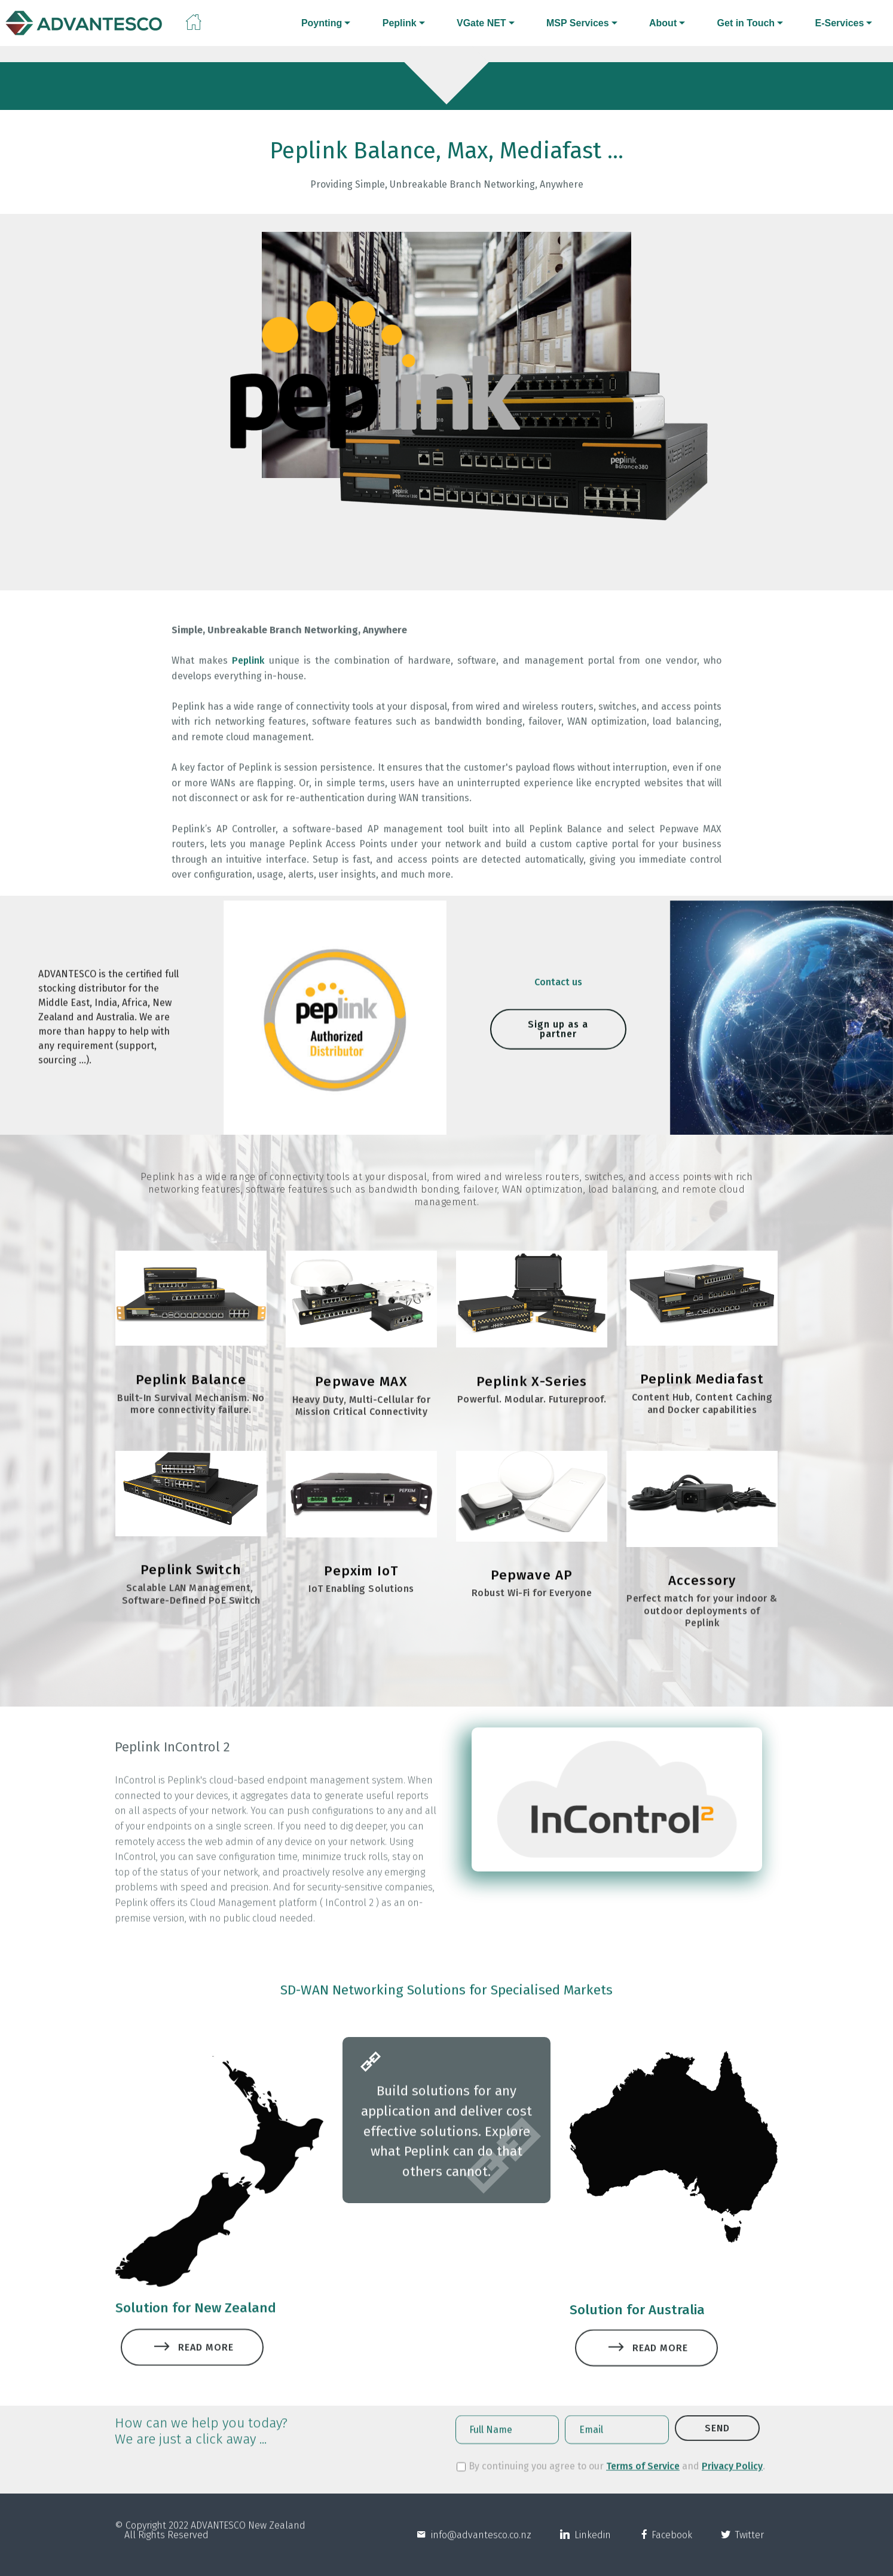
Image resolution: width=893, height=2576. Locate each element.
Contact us (558, 988)
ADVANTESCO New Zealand (248, 2538)
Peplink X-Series (532, 1407)
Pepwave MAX (361, 1407)
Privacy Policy (732, 2475)
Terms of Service (643, 2475)
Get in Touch (746, 23)
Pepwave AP (532, 1601)
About (663, 23)
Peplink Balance (191, 1406)
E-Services (839, 23)
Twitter (747, 2547)
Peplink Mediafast (702, 1405)
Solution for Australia (637, 2350)
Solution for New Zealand (195, 2323)
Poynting (321, 23)
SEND (717, 2444)
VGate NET (481, 23)
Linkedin (590, 2547)
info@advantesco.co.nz (478, 2547)
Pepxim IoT (361, 1597)
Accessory (702, 1606)
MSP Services (577, 23)
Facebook (670, 2547)
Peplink (400, 23)
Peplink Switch (190, 1596)
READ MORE (192, 2371)
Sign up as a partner (558, 1055)
